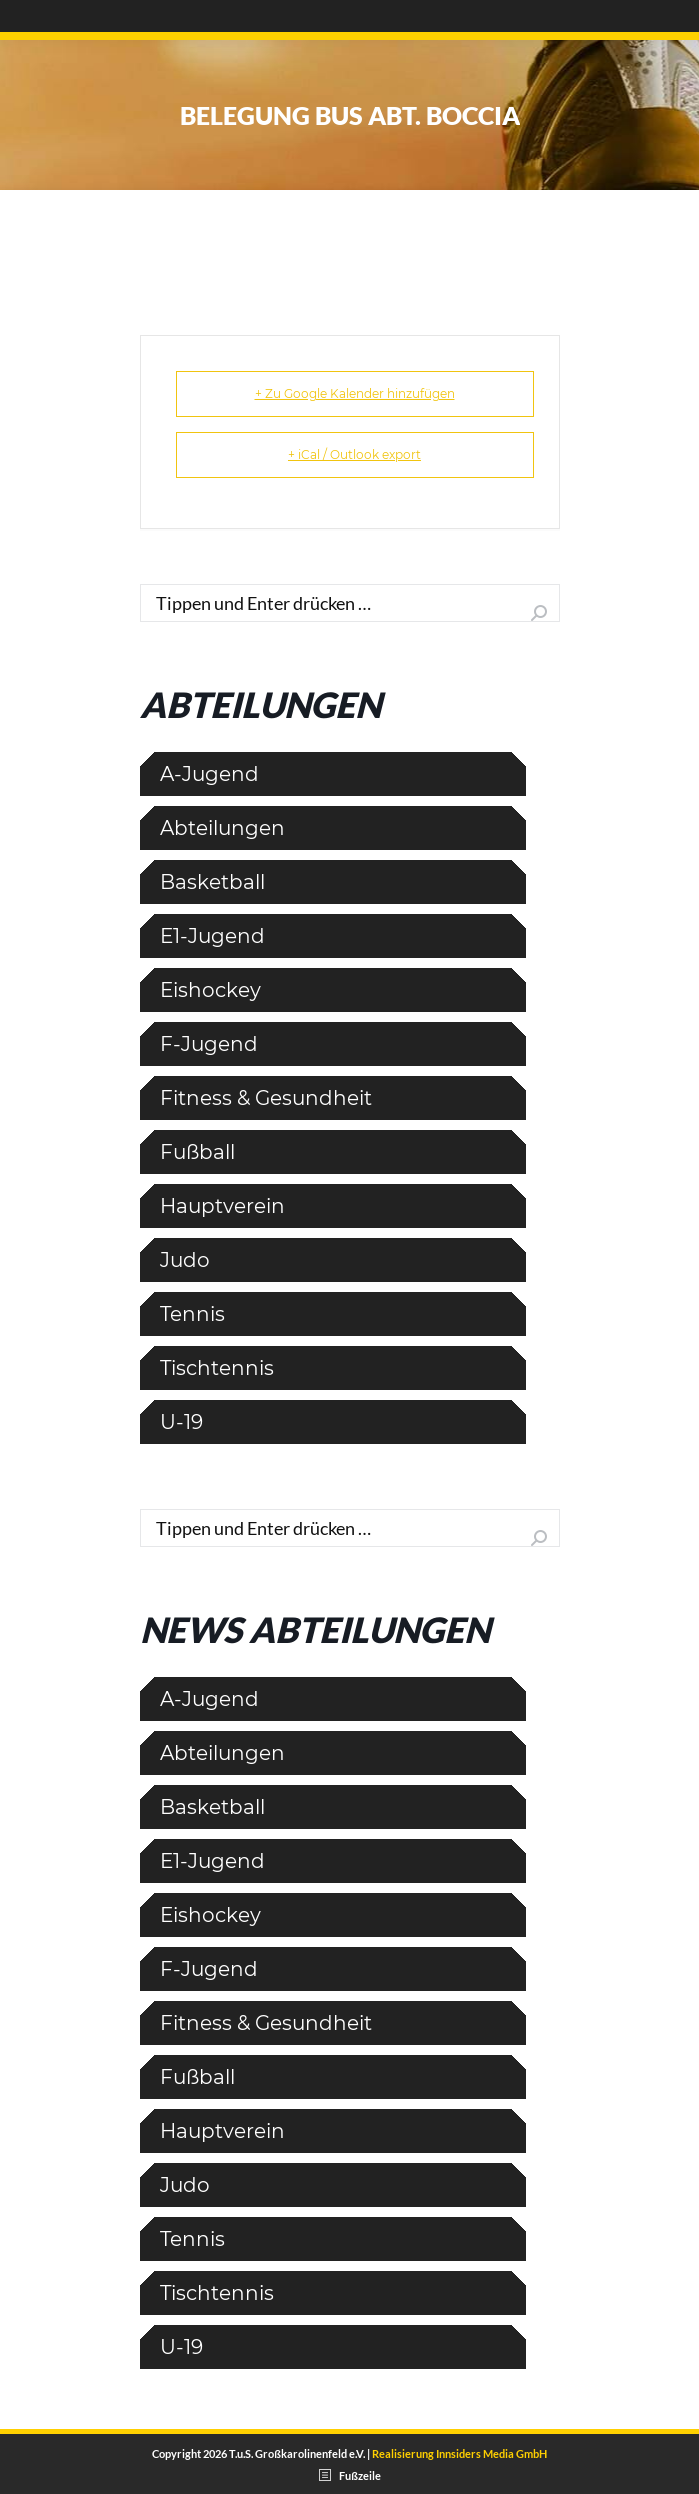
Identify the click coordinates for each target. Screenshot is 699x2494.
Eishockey (210, 990)
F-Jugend (209, 1044)
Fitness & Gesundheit (266, 1098)
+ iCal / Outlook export (354, 454)
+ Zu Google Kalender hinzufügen (355, 393)
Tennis (192, 1314)
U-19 (181, 1422)
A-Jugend (209, 774)
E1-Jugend (212, 936)
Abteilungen (222, 828)
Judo (185, 1260)
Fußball (197, 1152)
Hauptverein (222, 1206)
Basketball (212, 882)
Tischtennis (217, 1368)
